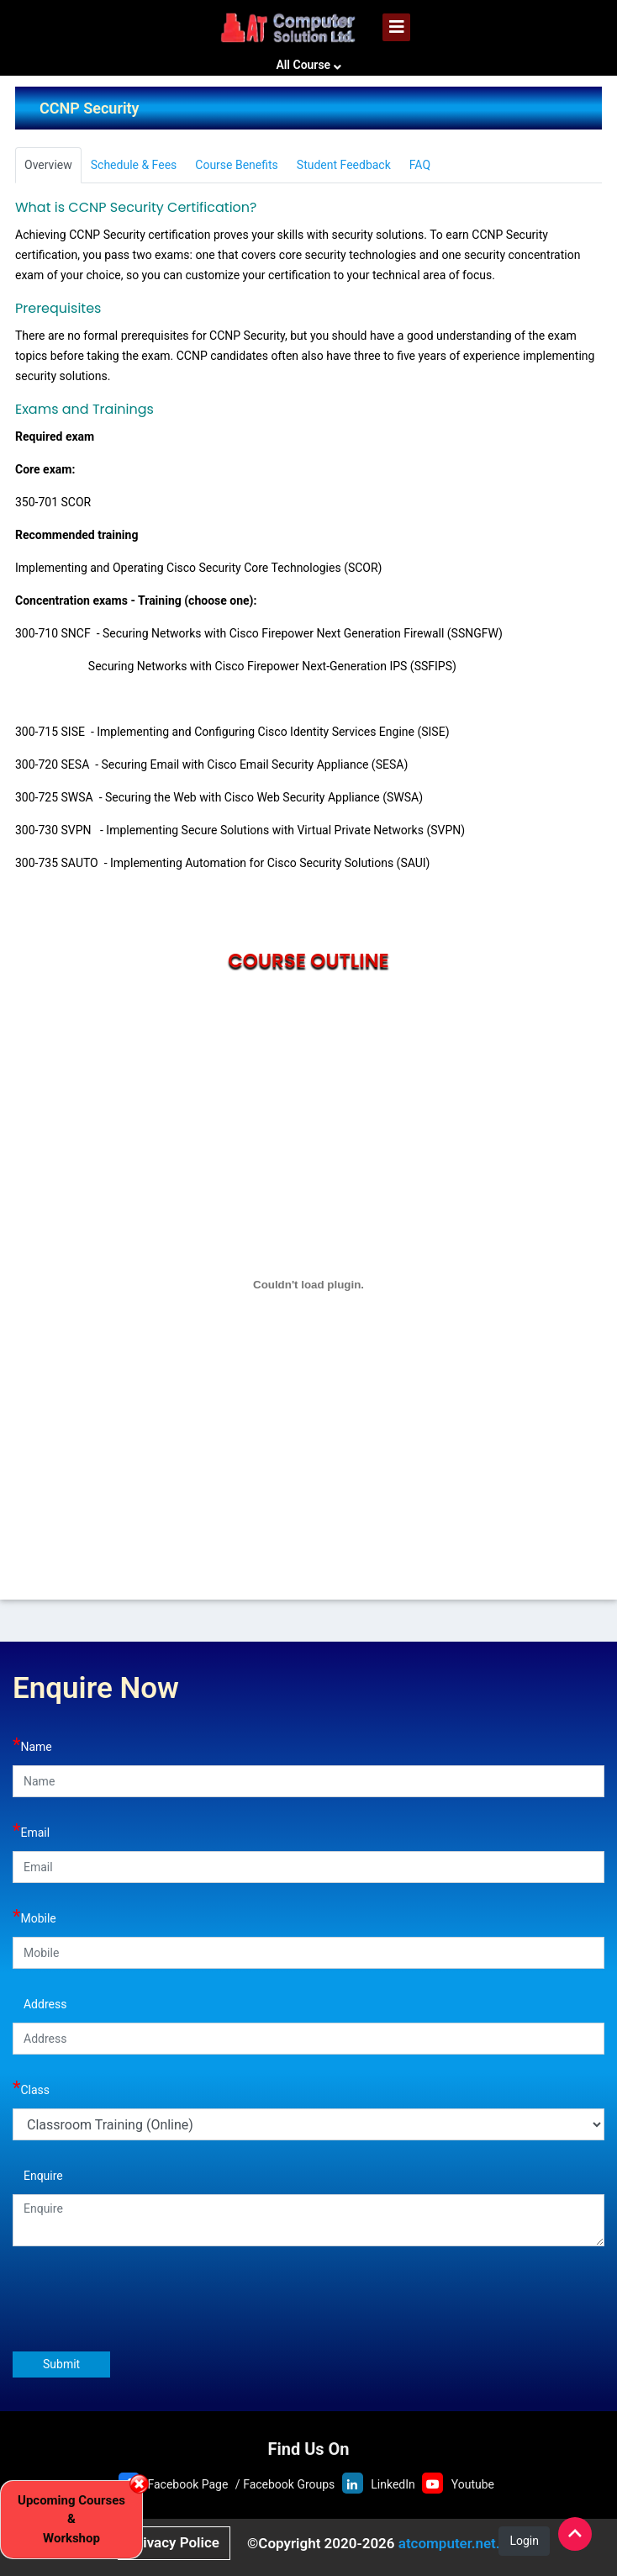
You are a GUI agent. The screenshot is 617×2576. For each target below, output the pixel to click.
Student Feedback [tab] (344, 165)
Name (32, 1744)
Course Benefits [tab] (236, 165)
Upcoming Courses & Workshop (71, 2519)
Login (524, 2540)
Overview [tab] (48, 165)
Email (31, 1830)
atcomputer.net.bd (457, 2543)
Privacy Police (174, 2542)
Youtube (472, 2484)
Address (39, 2002)
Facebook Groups (289, 2484)
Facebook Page (187, 2484)
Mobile (34, 1916)
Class (31, 2087)
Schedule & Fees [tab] (134, 165)
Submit (61, 2364)
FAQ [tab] (419, 165)
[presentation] (140, 2304)
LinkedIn (393, 2484)
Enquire (38, 2173)
